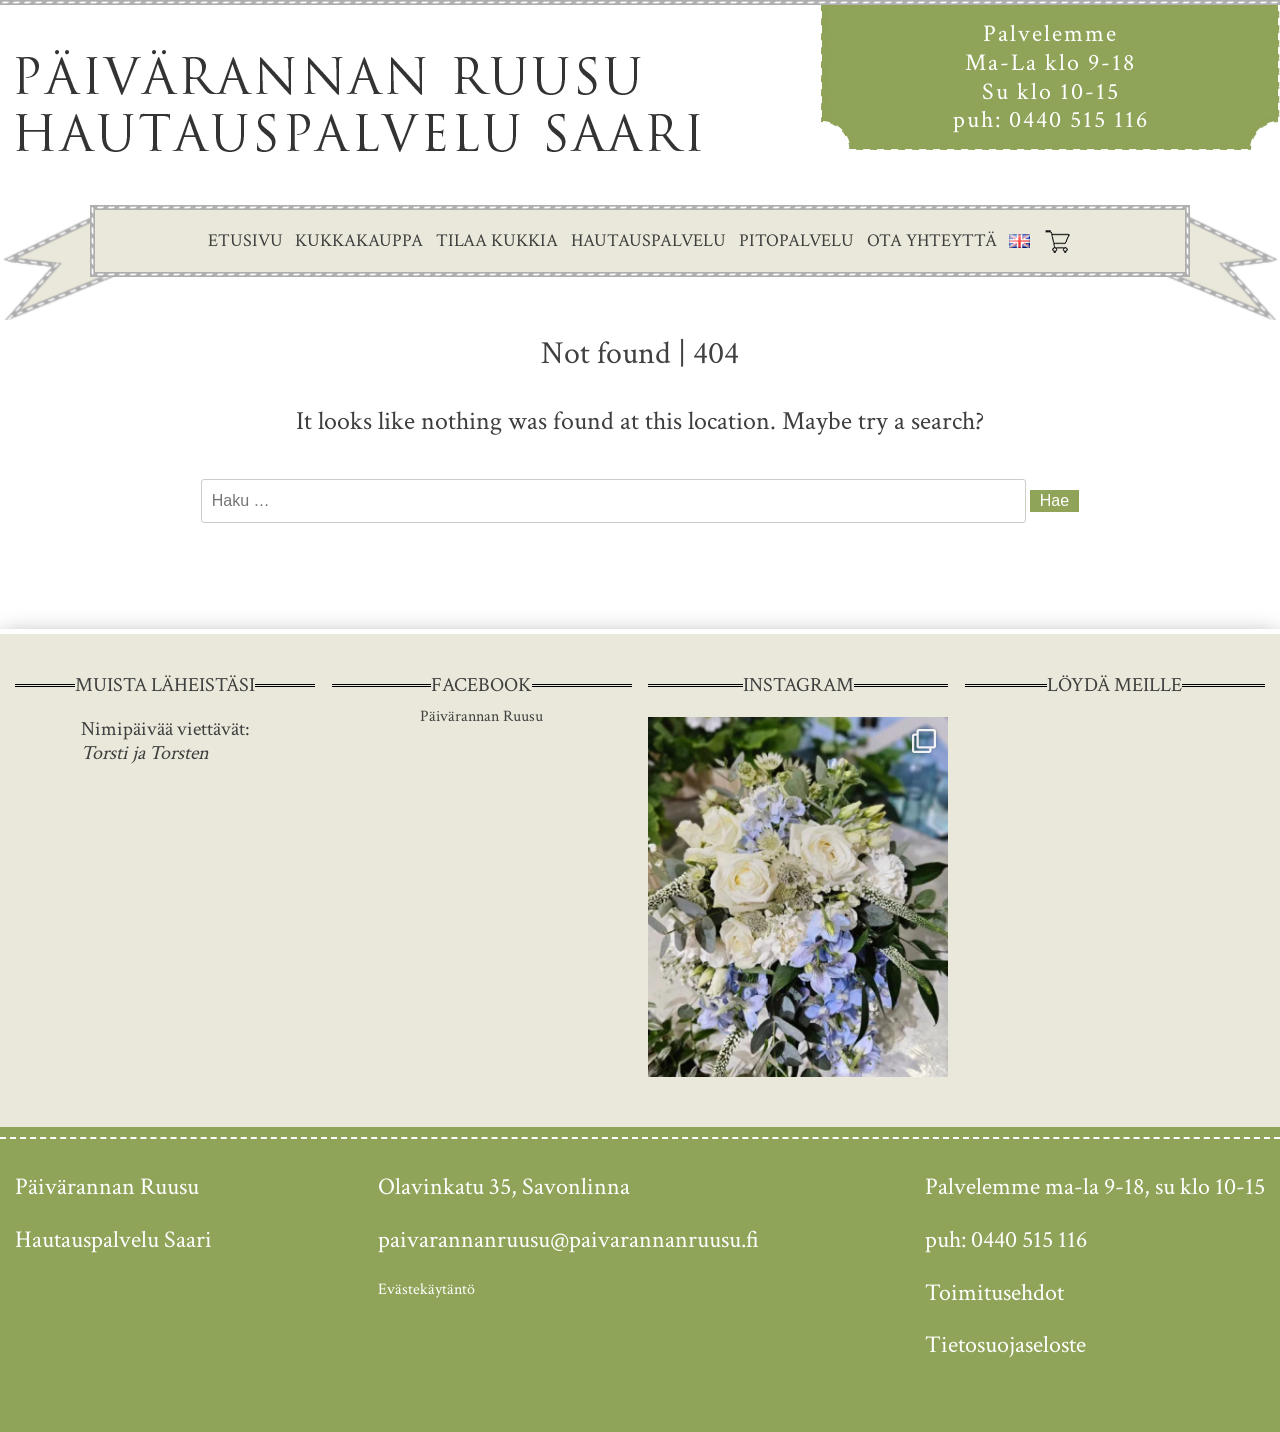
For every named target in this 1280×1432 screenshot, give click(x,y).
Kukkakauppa (359, 240)
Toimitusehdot (994, 1292)
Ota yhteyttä (932, 240)
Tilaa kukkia (497, 240)
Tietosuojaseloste (1005, 1344)
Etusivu (245, 240)
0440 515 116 (1079, 119)
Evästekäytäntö (426, 1289)
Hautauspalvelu (648, 240)
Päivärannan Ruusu (481, 716)
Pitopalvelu (796, 240)
